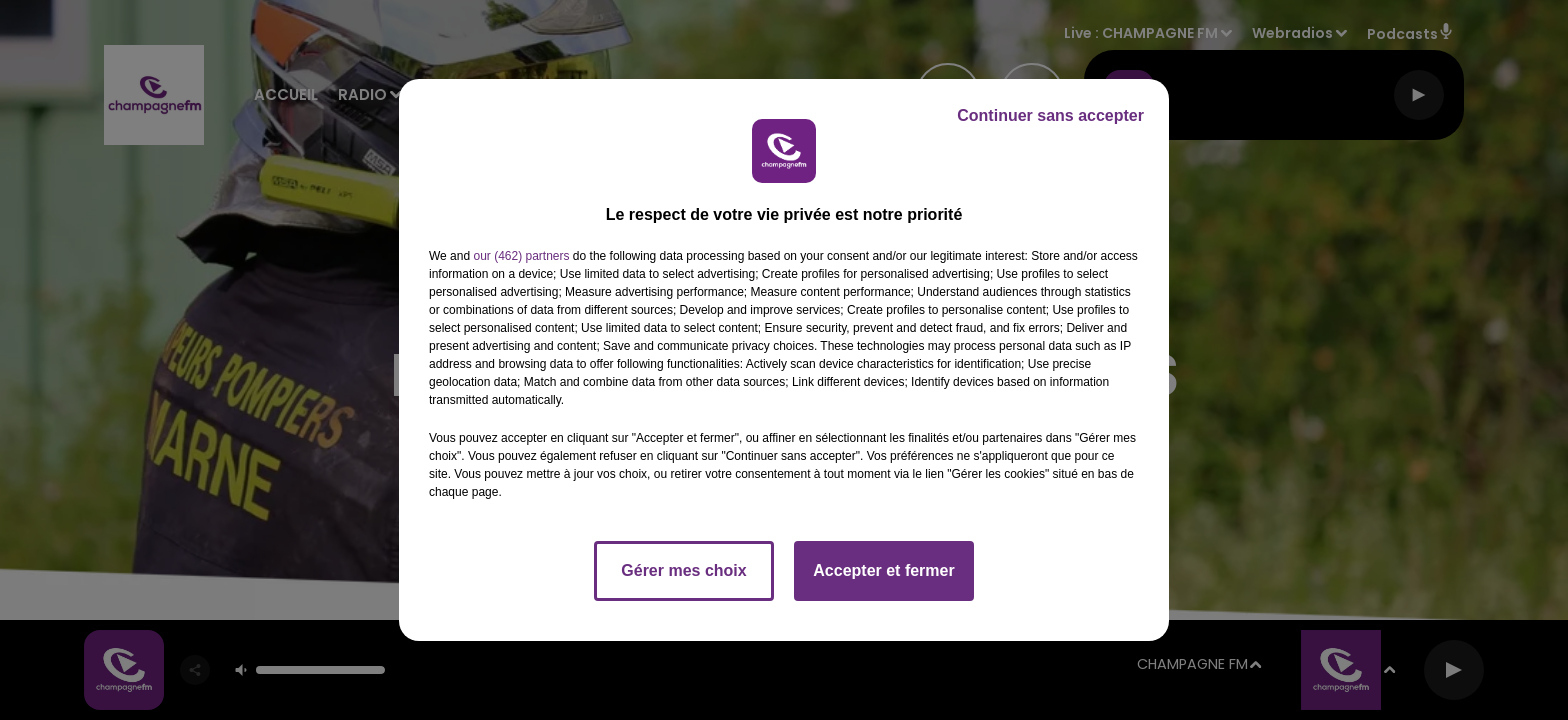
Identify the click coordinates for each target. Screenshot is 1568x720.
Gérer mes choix (683, 570)
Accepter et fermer (883, 570)
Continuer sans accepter (1050, 115)
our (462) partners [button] (521, 256)
